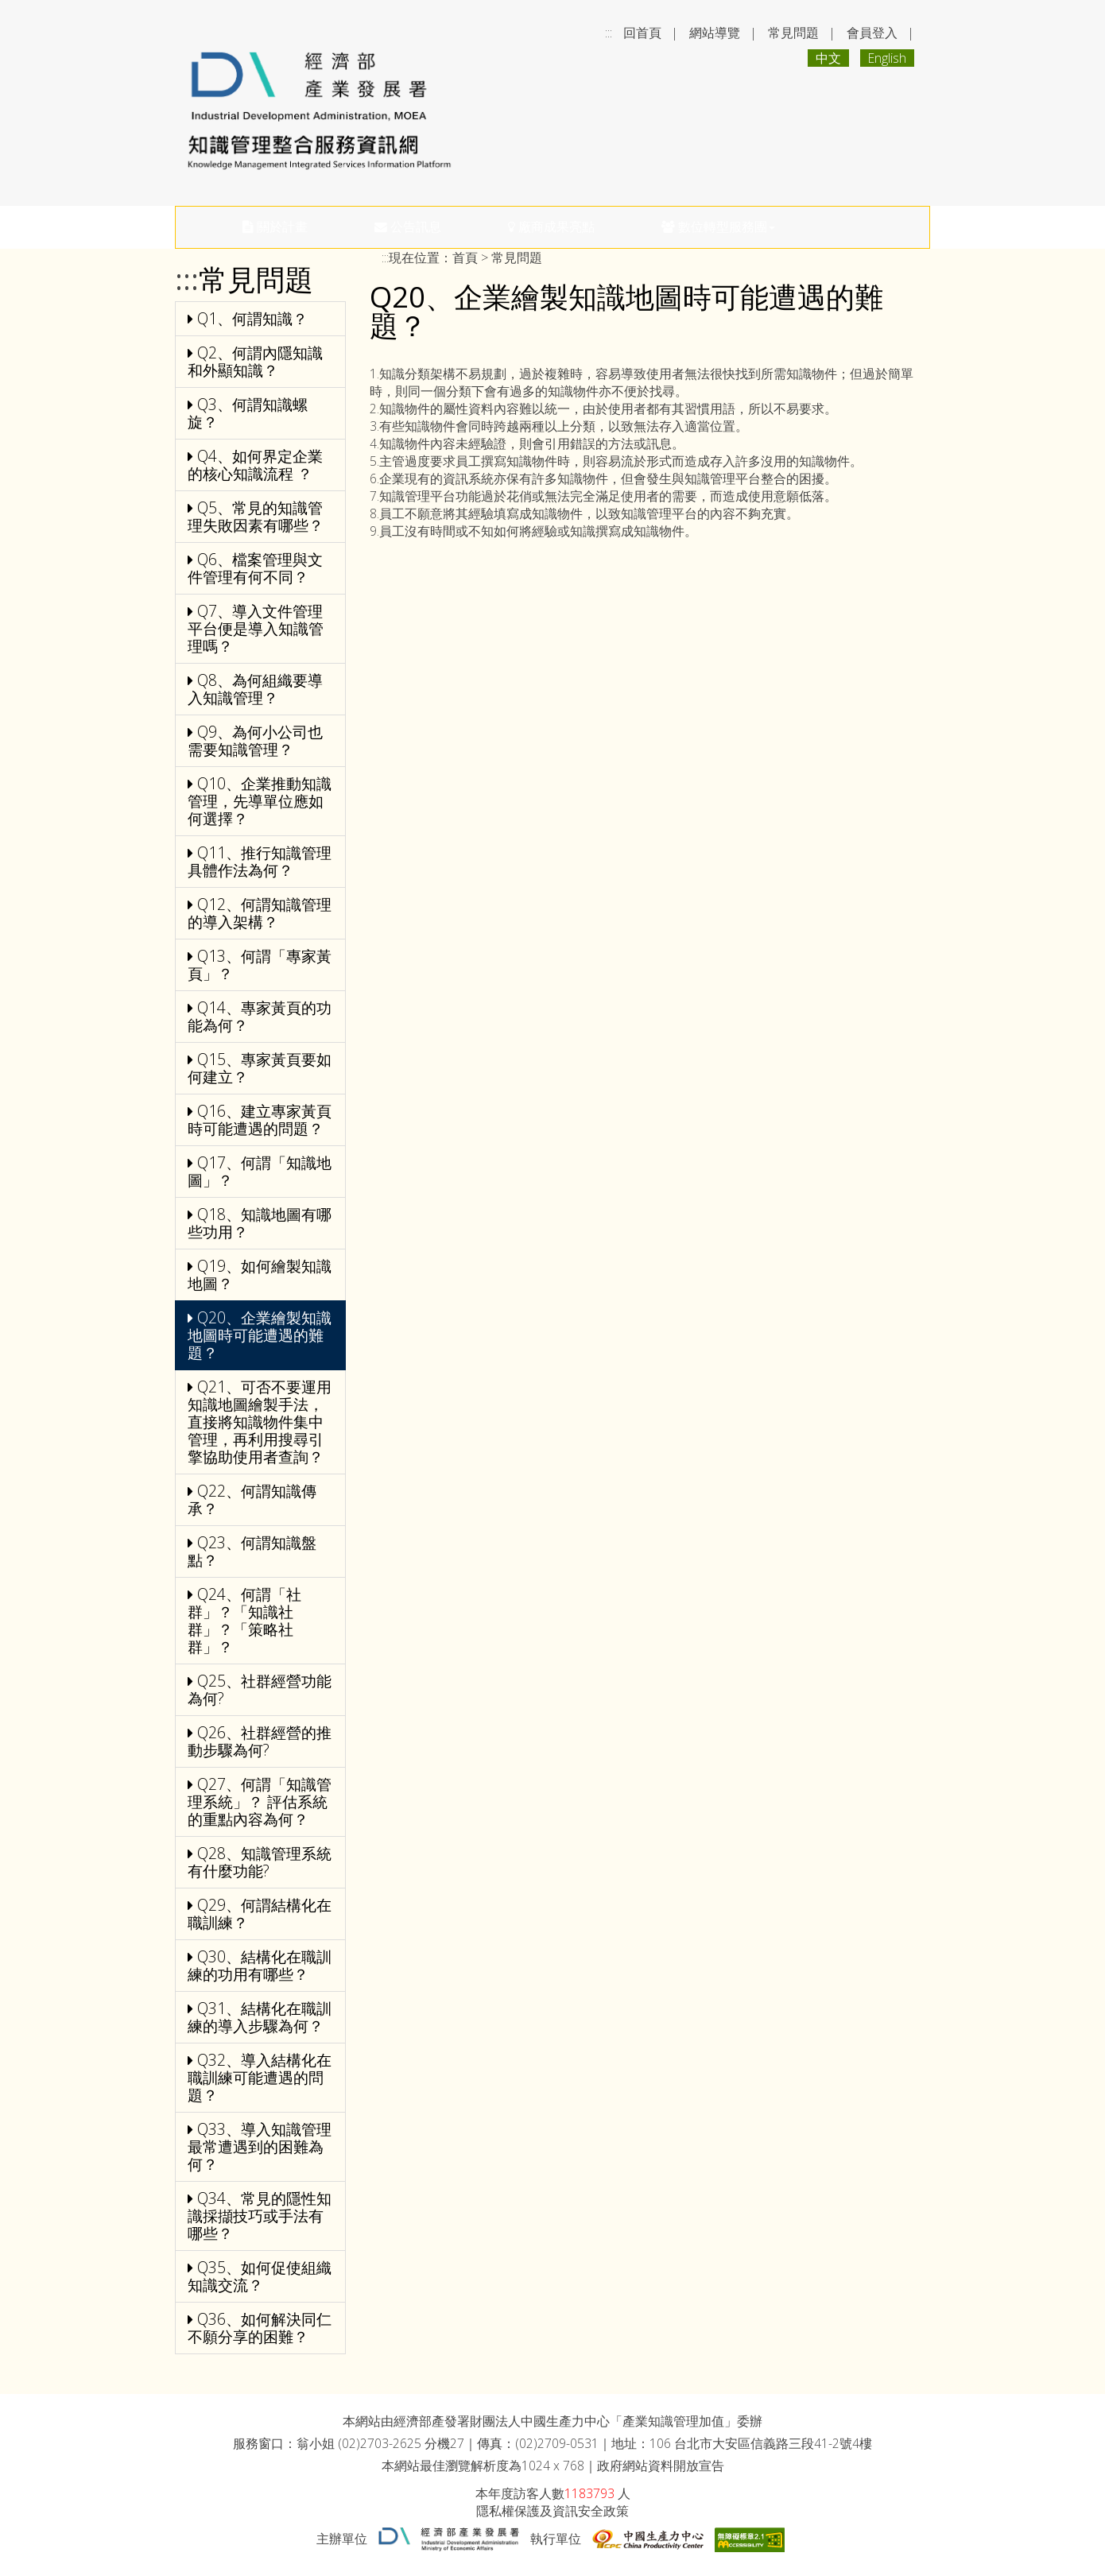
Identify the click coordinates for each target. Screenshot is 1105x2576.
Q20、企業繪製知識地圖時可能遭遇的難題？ (260, 1335)
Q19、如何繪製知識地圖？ (260, 1274)
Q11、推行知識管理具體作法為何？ (260, 861)
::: (608, 32)
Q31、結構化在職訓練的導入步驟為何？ (260, 2016)
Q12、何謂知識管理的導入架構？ (260, 912)
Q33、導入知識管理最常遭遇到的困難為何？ (260, 2146)
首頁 (465, 257)
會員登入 (872, 32)
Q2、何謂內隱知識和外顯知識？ (255, 361)
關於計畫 (275, 226)
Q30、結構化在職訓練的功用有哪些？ (260, 1965)
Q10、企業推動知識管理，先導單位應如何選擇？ (260, 801)
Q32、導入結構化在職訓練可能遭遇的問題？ (260, 2077)
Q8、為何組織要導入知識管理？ (255, 688)
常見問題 (793, 32)
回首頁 (642, 32)
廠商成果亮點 (551, 226)
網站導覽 (714, 32)
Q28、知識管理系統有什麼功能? (260, 1861)
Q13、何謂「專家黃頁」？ (260, 964)
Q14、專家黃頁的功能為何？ (260, 1016)
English (887, 58)
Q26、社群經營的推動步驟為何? (260, 1741)
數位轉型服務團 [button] (718, 226)
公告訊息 (407, 226)
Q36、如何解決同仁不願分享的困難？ (260, 2327)
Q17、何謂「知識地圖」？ (260, 1171)
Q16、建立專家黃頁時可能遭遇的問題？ (260, 1119)
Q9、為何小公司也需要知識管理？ (255, 740)
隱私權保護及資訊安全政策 (552, 2511)
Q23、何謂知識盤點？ (252, 1551)
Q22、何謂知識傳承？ (252, 1499)
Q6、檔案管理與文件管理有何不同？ (255, 567)
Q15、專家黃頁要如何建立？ (260, 1067)
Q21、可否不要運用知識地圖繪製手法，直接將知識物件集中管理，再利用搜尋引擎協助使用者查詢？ (260, 1421)
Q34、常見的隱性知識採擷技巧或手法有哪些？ (260, 2215)
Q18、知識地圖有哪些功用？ (260, 1222)
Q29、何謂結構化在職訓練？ (260, 1913)
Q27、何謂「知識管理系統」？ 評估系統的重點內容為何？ (260, 1801)
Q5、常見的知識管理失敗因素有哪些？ (256, 516)
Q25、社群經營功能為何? (260, 1689)
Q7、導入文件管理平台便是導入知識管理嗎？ (256, 628)
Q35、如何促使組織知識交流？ (260, 2275)
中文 (828, 58)
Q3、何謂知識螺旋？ (248, 412)
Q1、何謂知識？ (248, 318)
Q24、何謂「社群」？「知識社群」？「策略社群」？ (244, 1620)
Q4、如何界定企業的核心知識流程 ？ (255, 464)
